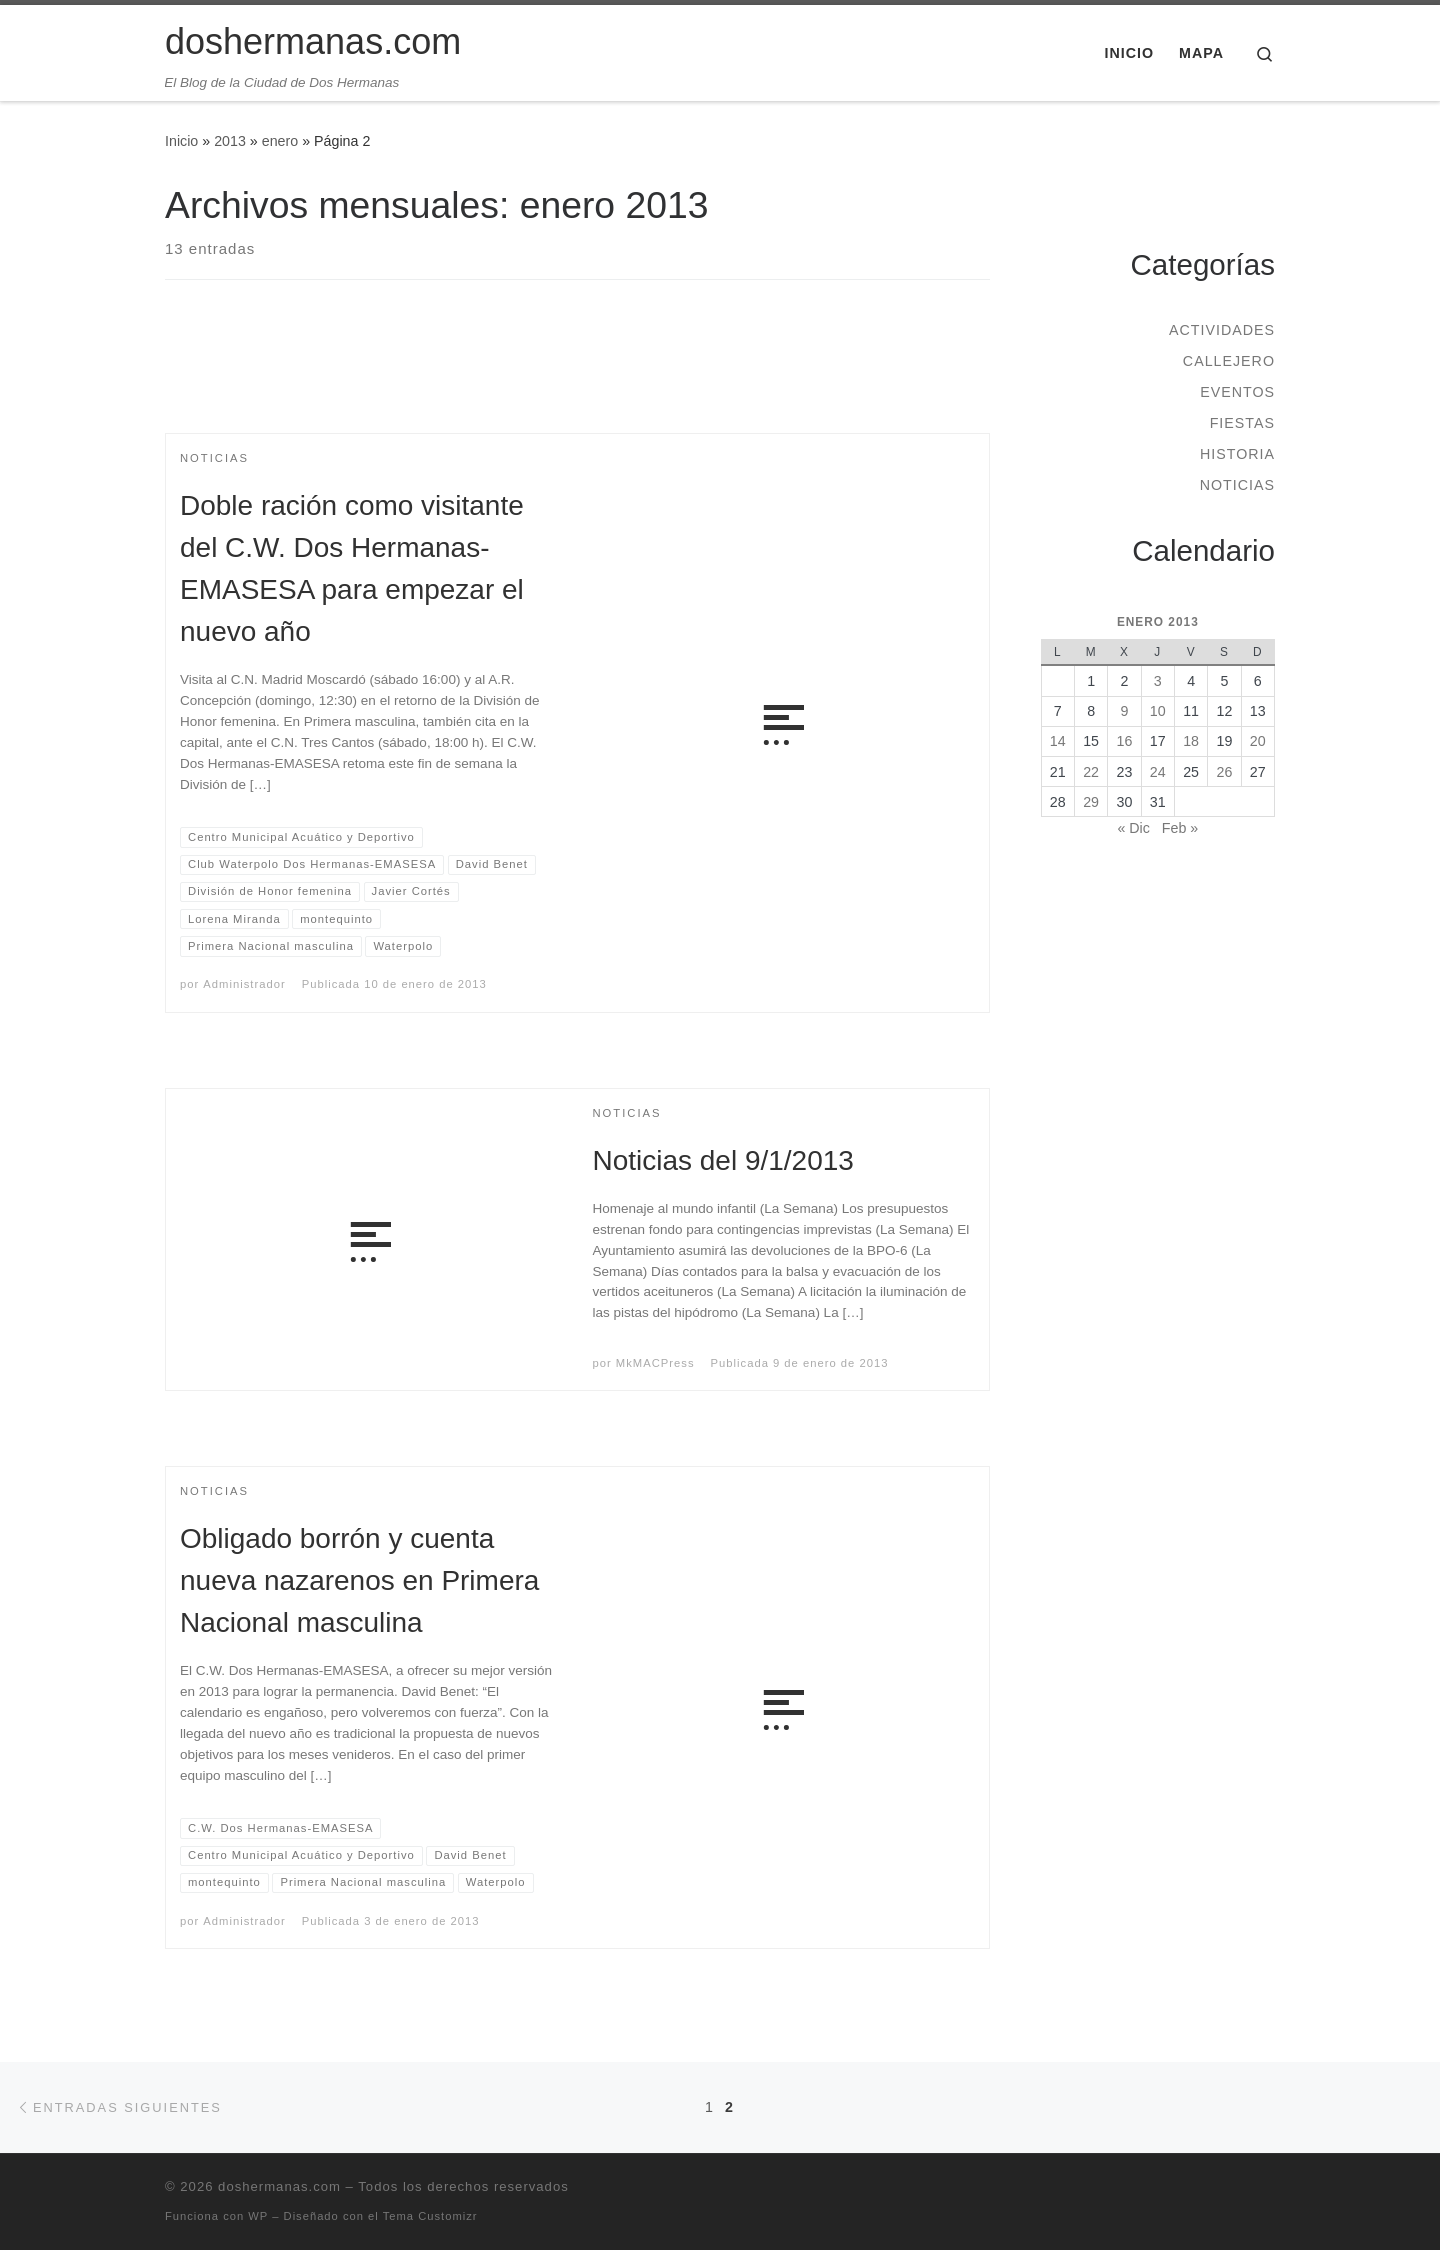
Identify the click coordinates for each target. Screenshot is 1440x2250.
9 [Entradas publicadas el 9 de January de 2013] (1124, 711)
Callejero (1229, 361)
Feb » (1180, 828)
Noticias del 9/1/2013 (723, 1160)
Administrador (244, 984)
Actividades (1222, 330)
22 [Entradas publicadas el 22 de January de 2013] (1091, 772)
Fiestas (1242, 423)
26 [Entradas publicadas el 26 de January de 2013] (1225, 772)
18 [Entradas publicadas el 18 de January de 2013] (1191, 741)
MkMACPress (655, 1363)
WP (258, 2216)
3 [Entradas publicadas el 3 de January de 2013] (1158, 681)
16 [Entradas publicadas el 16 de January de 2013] (1125, 741)
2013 (230, 141)
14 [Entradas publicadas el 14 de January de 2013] (1058, 741)
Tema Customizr (430, 2216)
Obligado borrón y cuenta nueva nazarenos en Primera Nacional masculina (359, 1580)
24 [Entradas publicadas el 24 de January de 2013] (1158, 772)
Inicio (181, 141)
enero (280, 141)
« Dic (1133, 828)
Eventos (1237, 392)
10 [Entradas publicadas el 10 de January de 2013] (1158, 711)
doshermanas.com (279, 2186)
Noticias (1237, 485)
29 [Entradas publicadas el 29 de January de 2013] (1091, 802)
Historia (1237, 454)
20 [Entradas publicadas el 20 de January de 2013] (1258, 741)
